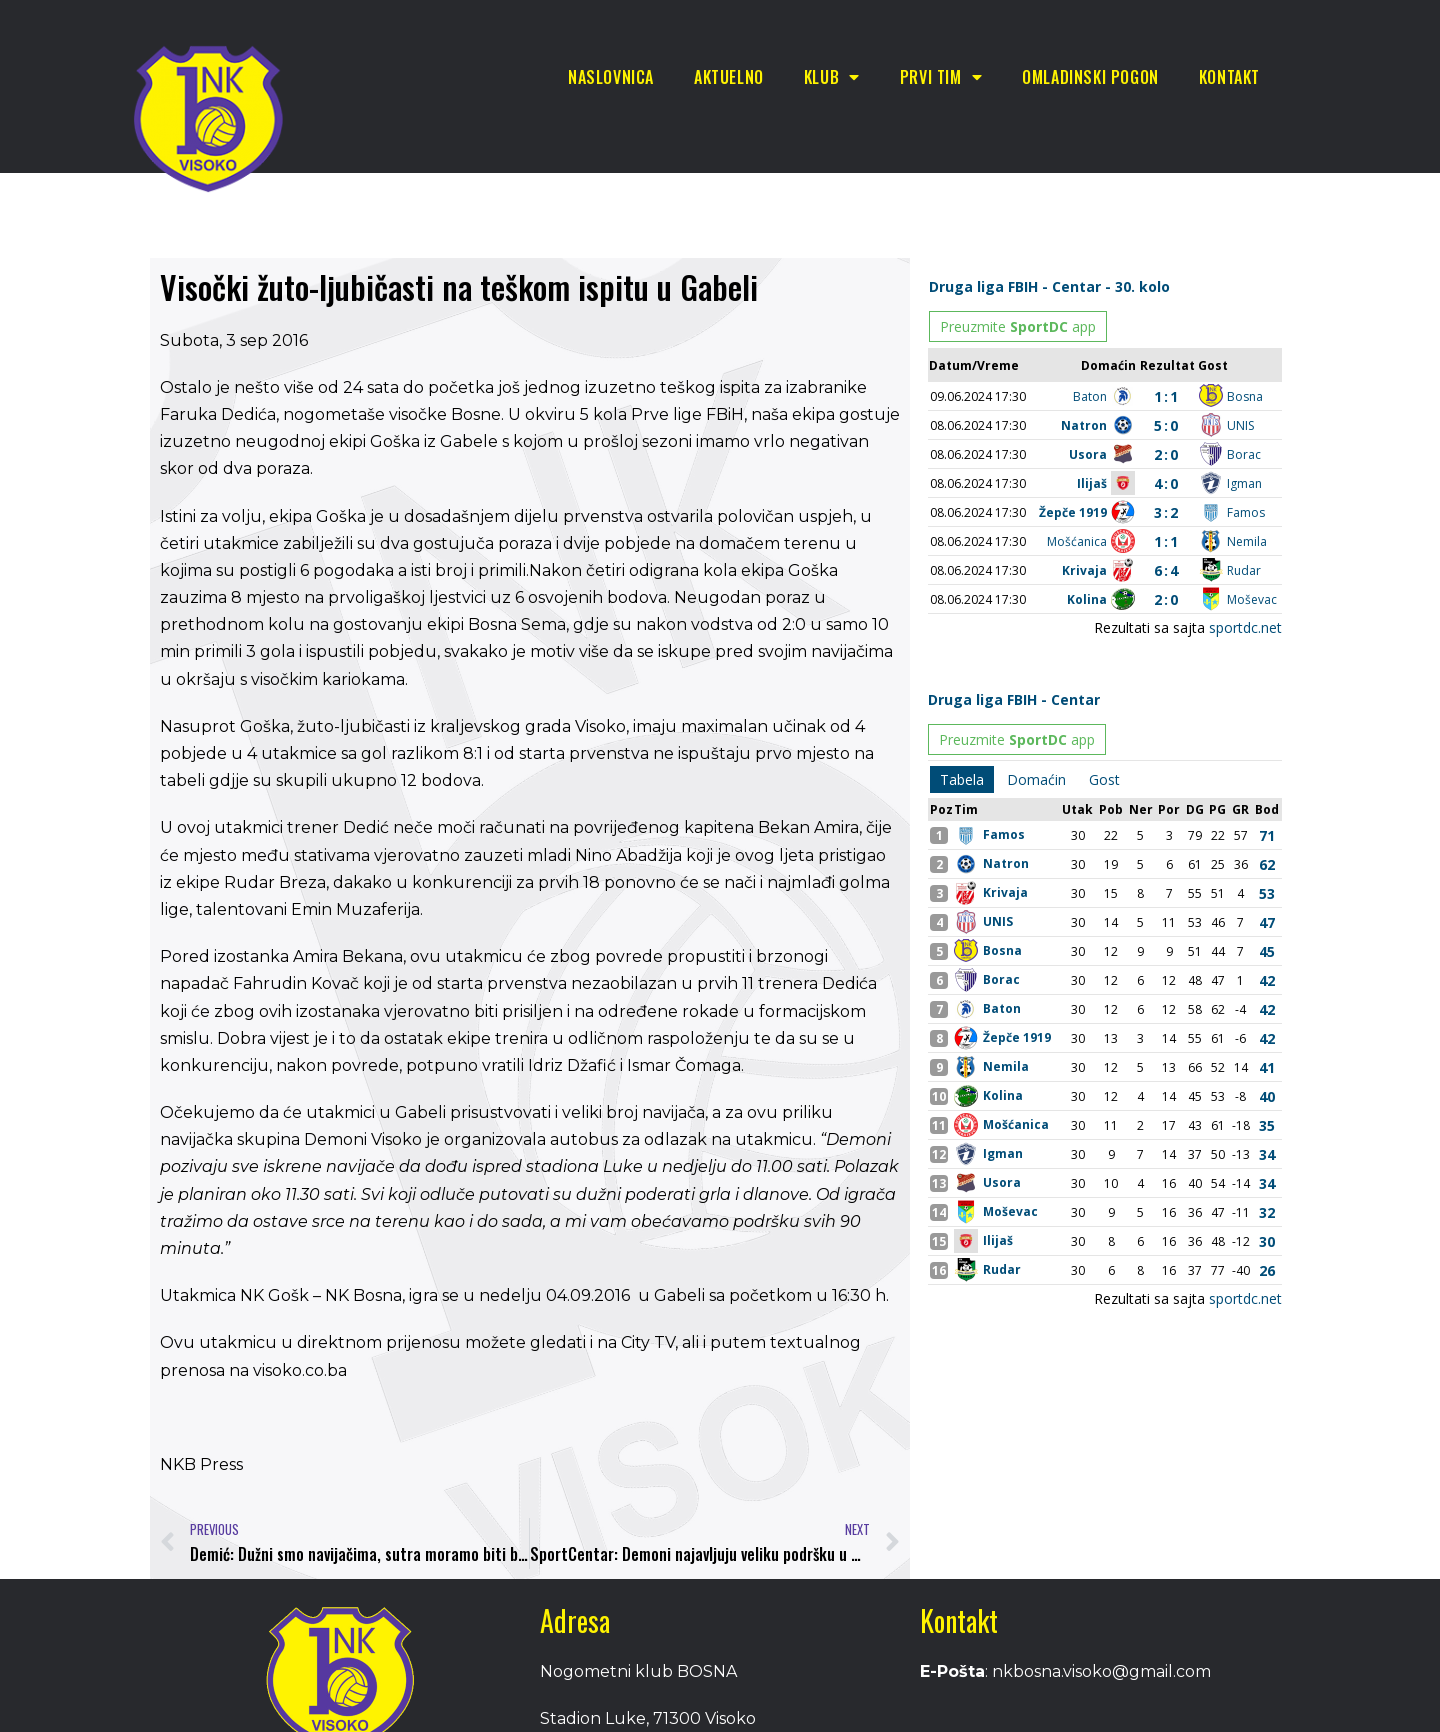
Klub (832, 77)
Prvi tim (941, 77)
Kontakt (1229, 77)
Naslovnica (611, 77)
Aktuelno (729, 77)
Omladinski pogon (1090, 77)
